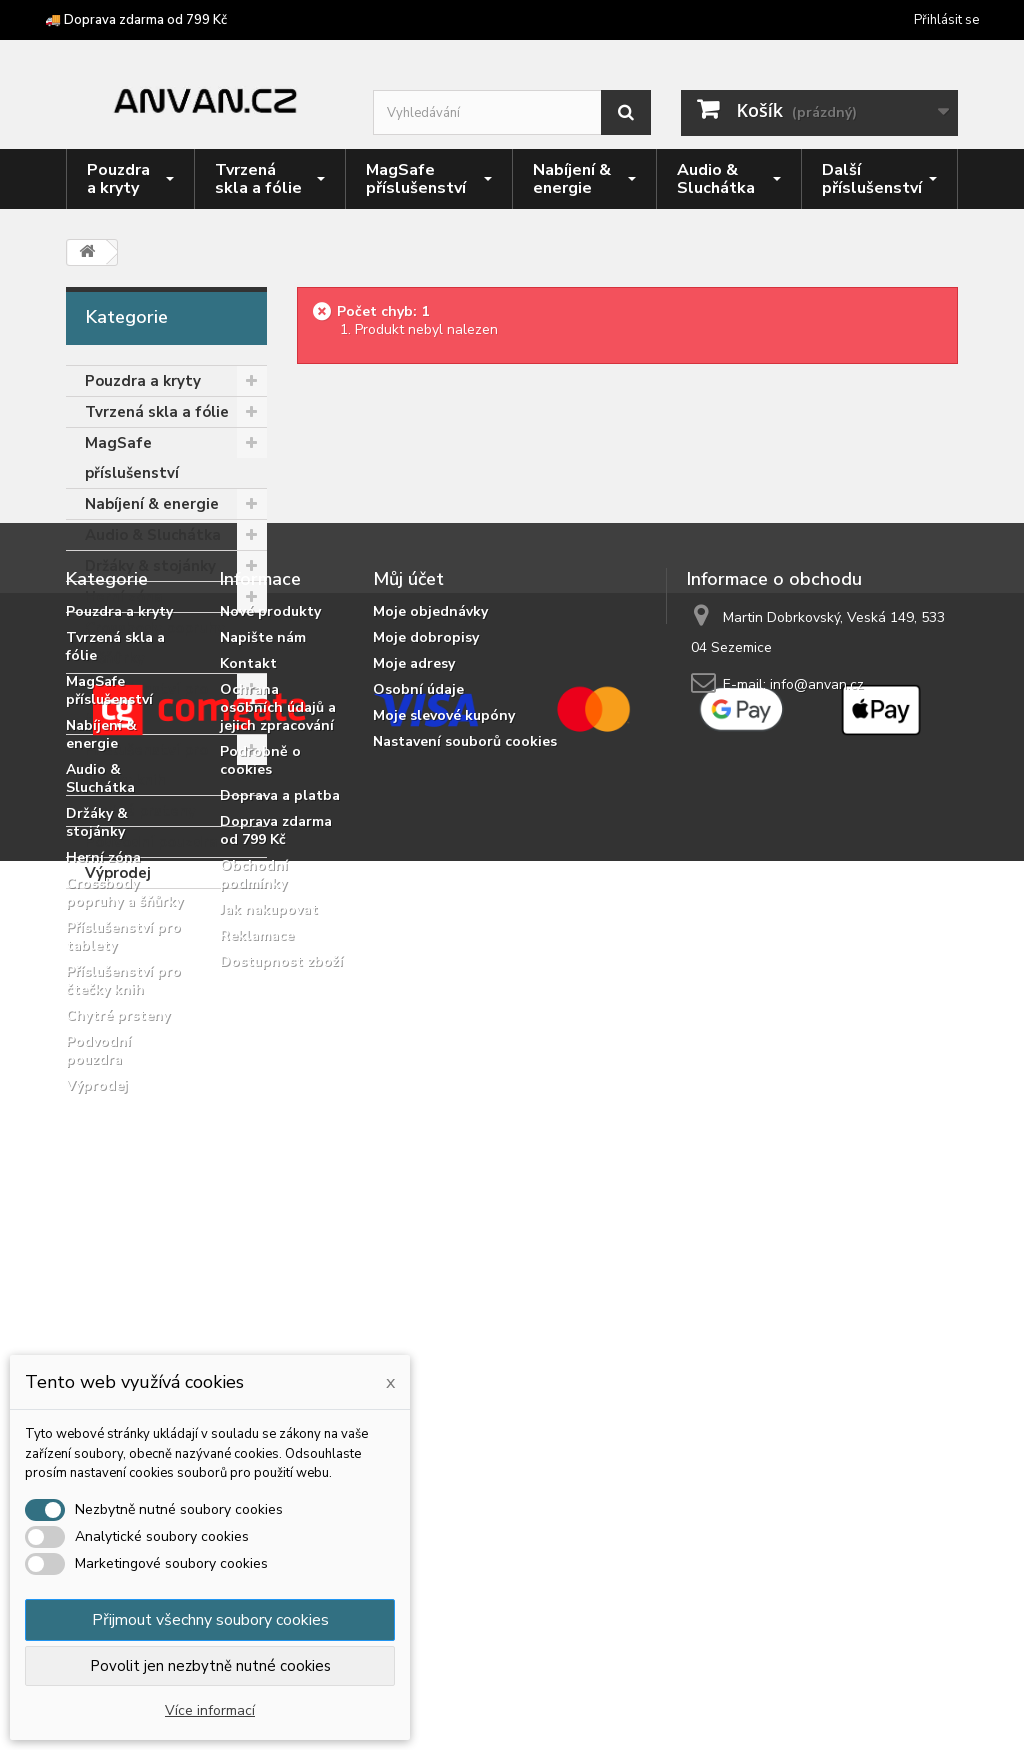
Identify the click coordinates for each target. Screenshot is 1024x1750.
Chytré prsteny (140, 811)
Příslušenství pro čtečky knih (146, 765)
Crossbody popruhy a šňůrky (155, 643)
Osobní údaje (418, 1135)
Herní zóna (124, 597)
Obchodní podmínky (254, 1320)
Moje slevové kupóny (444, 1161)
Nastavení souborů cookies (465, 1187)
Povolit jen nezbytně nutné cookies (210, 1666)
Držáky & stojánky (150, 566)
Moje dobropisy (426, 1083)
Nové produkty (270, 1057)
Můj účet (408, 1025)
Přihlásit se (946, 20)
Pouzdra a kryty (143, 381)
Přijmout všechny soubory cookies (210, 1620)
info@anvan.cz (817, 1130)
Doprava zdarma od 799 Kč (276, 1276)
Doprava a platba (280, 1241)
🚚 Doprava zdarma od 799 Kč (136, 20)
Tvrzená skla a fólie (157, 412)
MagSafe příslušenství (132, 458)
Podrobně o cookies (260, 1206)
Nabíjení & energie (152, 504)
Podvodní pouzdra (151, 842)
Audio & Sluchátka (153, 535)
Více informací (210, 1710)
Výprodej (118, 873)
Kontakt (248, 1109)
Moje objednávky (430, 1057)
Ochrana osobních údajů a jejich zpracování (278, 1153)
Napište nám (263, 1083)
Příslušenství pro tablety (146, 704)
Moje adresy (414, 1109)
